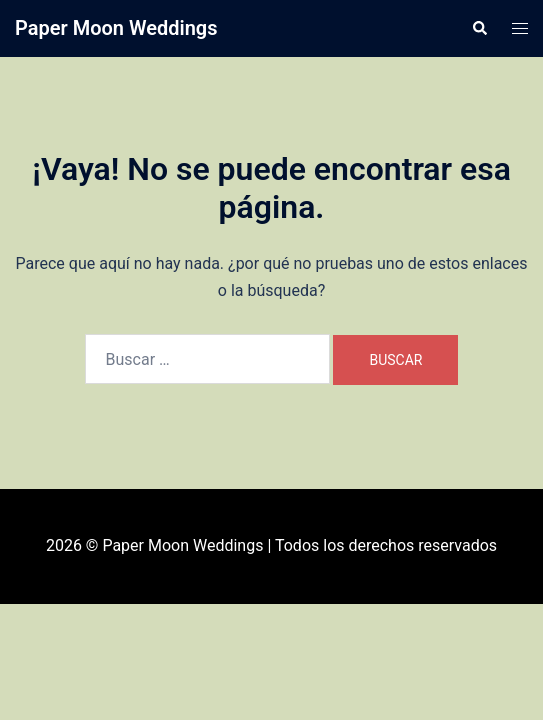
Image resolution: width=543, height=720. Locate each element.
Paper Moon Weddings (116, 28)
